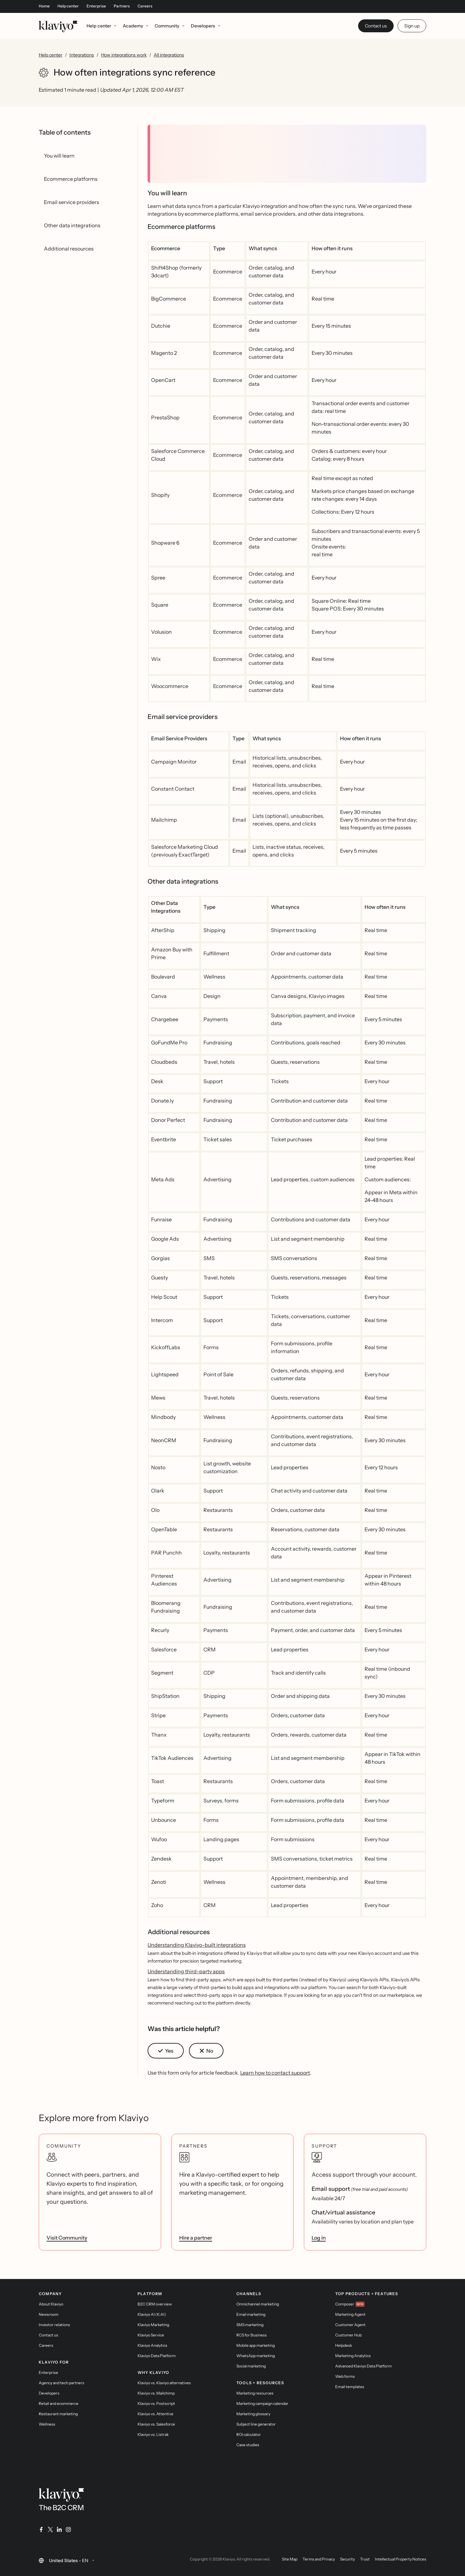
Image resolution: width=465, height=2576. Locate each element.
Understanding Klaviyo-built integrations (197, 1945)
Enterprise (96, 6)
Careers (145, 6)
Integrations (81, 55)
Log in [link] (319, 2237)
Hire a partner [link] (195, 2237)
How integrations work (124, 55)
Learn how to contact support (275, 2072)
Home (44, 6)
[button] (166, 2050)
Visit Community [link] (66, 2237)
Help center (68, 6)
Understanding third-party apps (186, 1971)
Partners (122, 6)
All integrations (169, 55)
